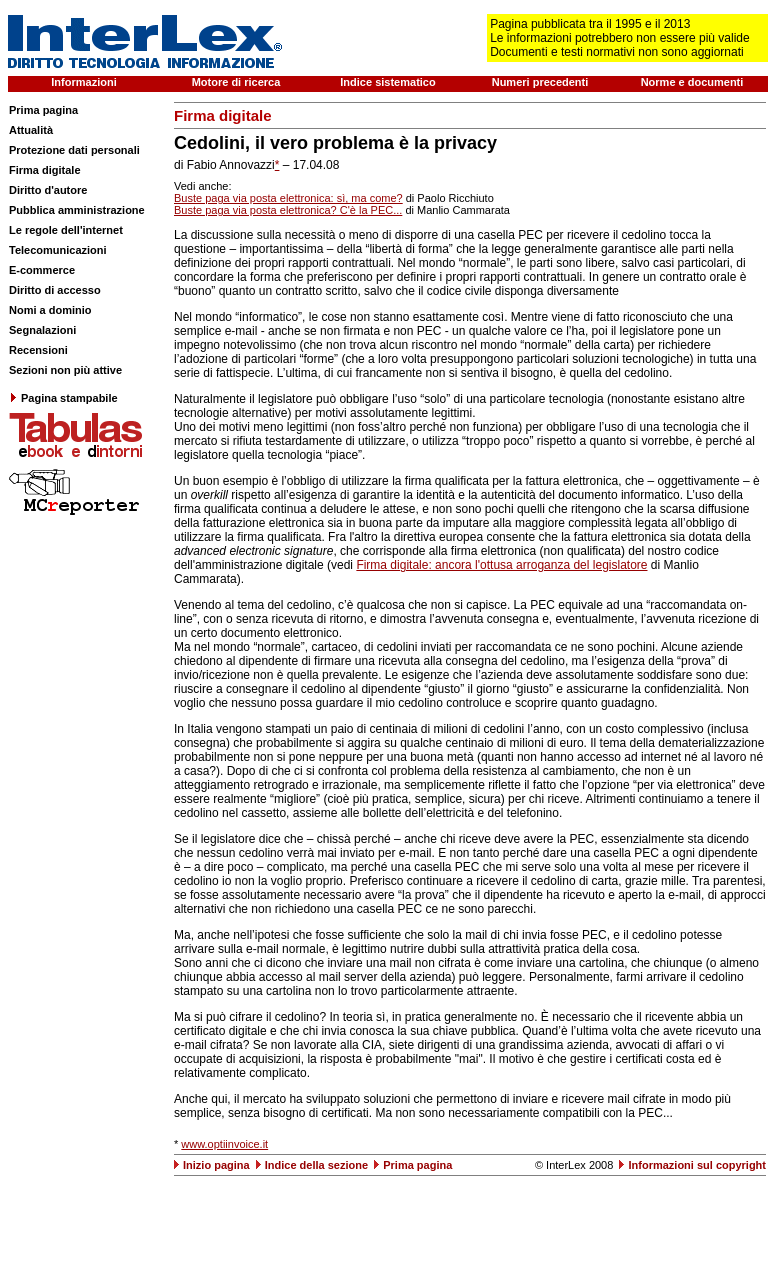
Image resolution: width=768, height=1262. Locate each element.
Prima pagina (43, 110)
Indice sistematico (387, 82)
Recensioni (38, 350)
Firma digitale (45, 170)
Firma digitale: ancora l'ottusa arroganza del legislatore (501, 565)
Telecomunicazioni (58, 250)
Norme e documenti (692, 82)
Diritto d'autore (48, 190)
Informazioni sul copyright (697, 1165)
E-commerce (42, 270)
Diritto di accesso (55, 290)
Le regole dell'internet (66, 230)
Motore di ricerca (236, 82)
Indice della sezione (316, 1165)
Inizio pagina (216, 1165)
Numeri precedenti (540, 82)
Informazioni (83, 82)
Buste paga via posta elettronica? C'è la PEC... (288, 210)
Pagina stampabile (63, 398)
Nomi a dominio (50, 310)
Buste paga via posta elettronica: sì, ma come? (288, 198)
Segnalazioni (42, 330)
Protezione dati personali (74, 150)
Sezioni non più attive (65, 370)
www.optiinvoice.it (224, 1144)
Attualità (31, 130)
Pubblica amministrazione (77, 210)
